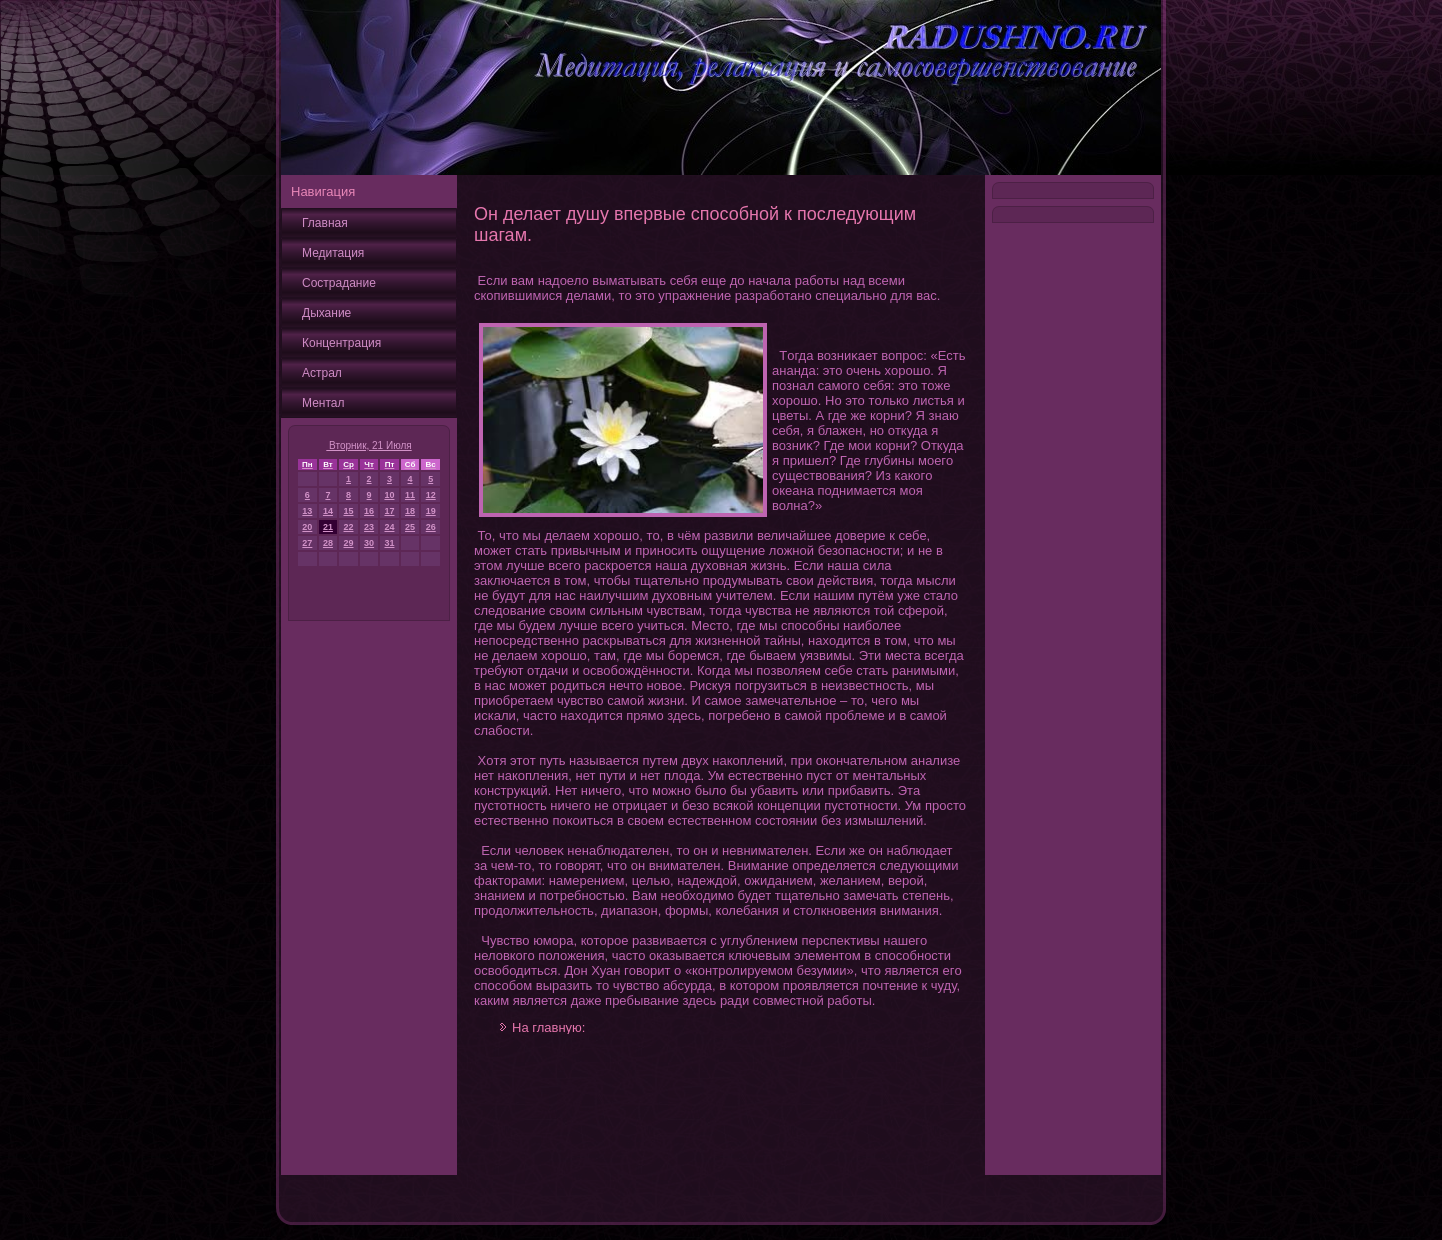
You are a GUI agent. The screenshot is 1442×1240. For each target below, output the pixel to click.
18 (410, 511)
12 (431, 495)
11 (410, 495)
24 (389, 527)
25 (410, 527)
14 (328, 511)
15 (349, 511)
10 (389, 495)
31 (389, 543)
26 (431, 527)
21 (328, 527)
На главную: (548, 1027)
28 (328, 543)
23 (369, 527)
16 (369, 511)
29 (349, 543)
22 (349, 527)
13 (307, 511)
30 (369, 543)
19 (431, 511)
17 (389, 511)
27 (307, 543)
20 (307, 527)
